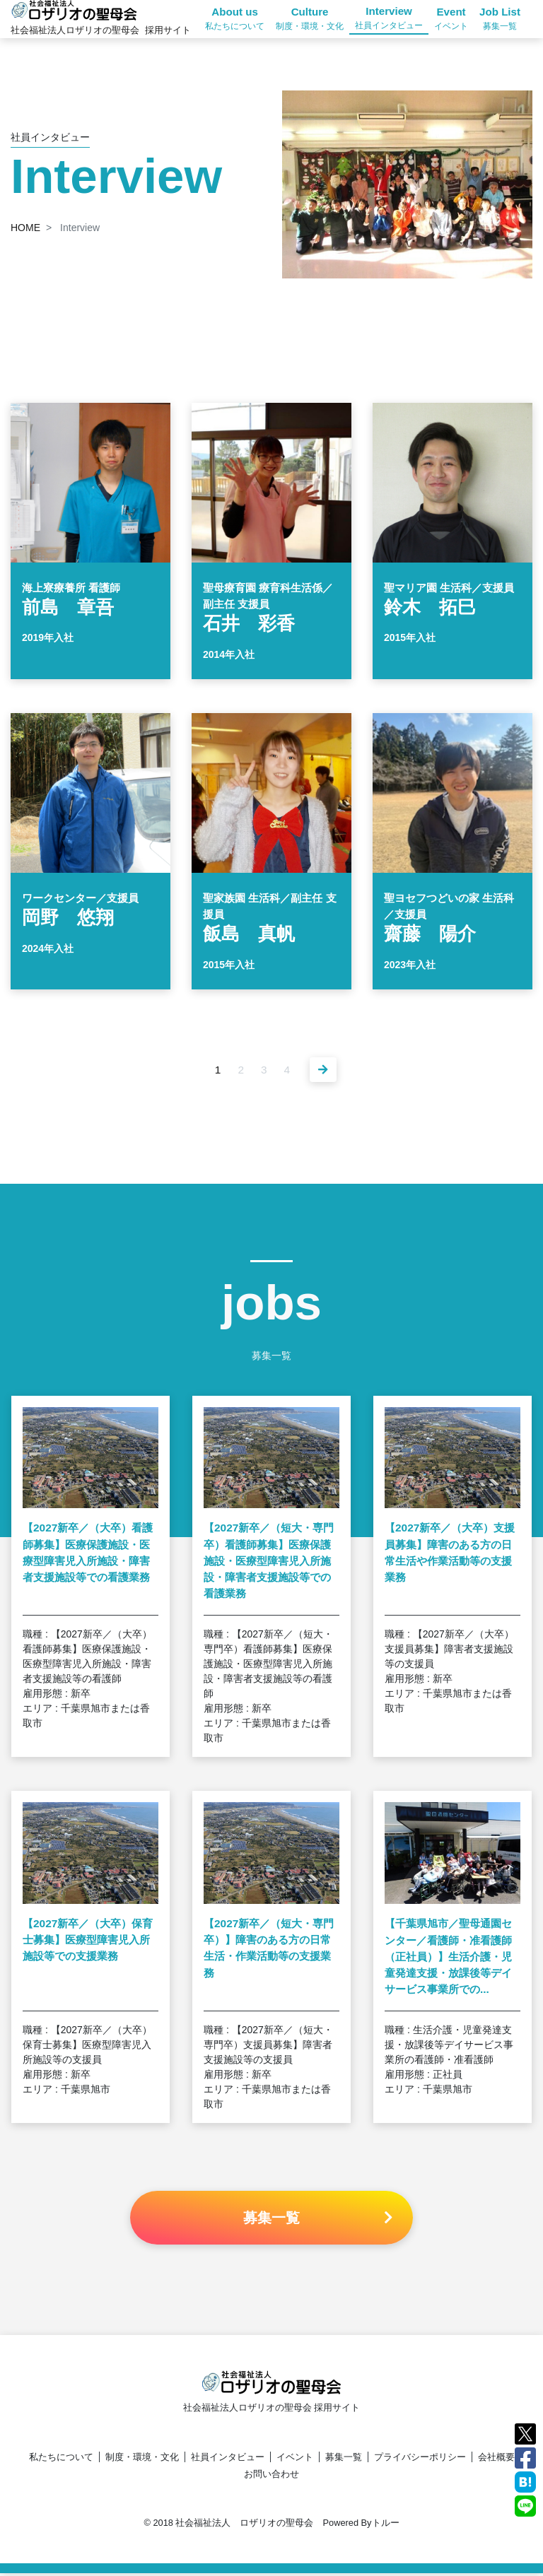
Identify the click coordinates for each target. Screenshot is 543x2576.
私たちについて (61, 2459)
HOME (25, 227)
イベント (294, 2459)
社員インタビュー (227, 2459)
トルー (385, 2525)
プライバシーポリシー (420, 2459)
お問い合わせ (271, 2476)
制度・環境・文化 (142, 2459)
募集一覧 (343, 2459)
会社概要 (496, 2459)
